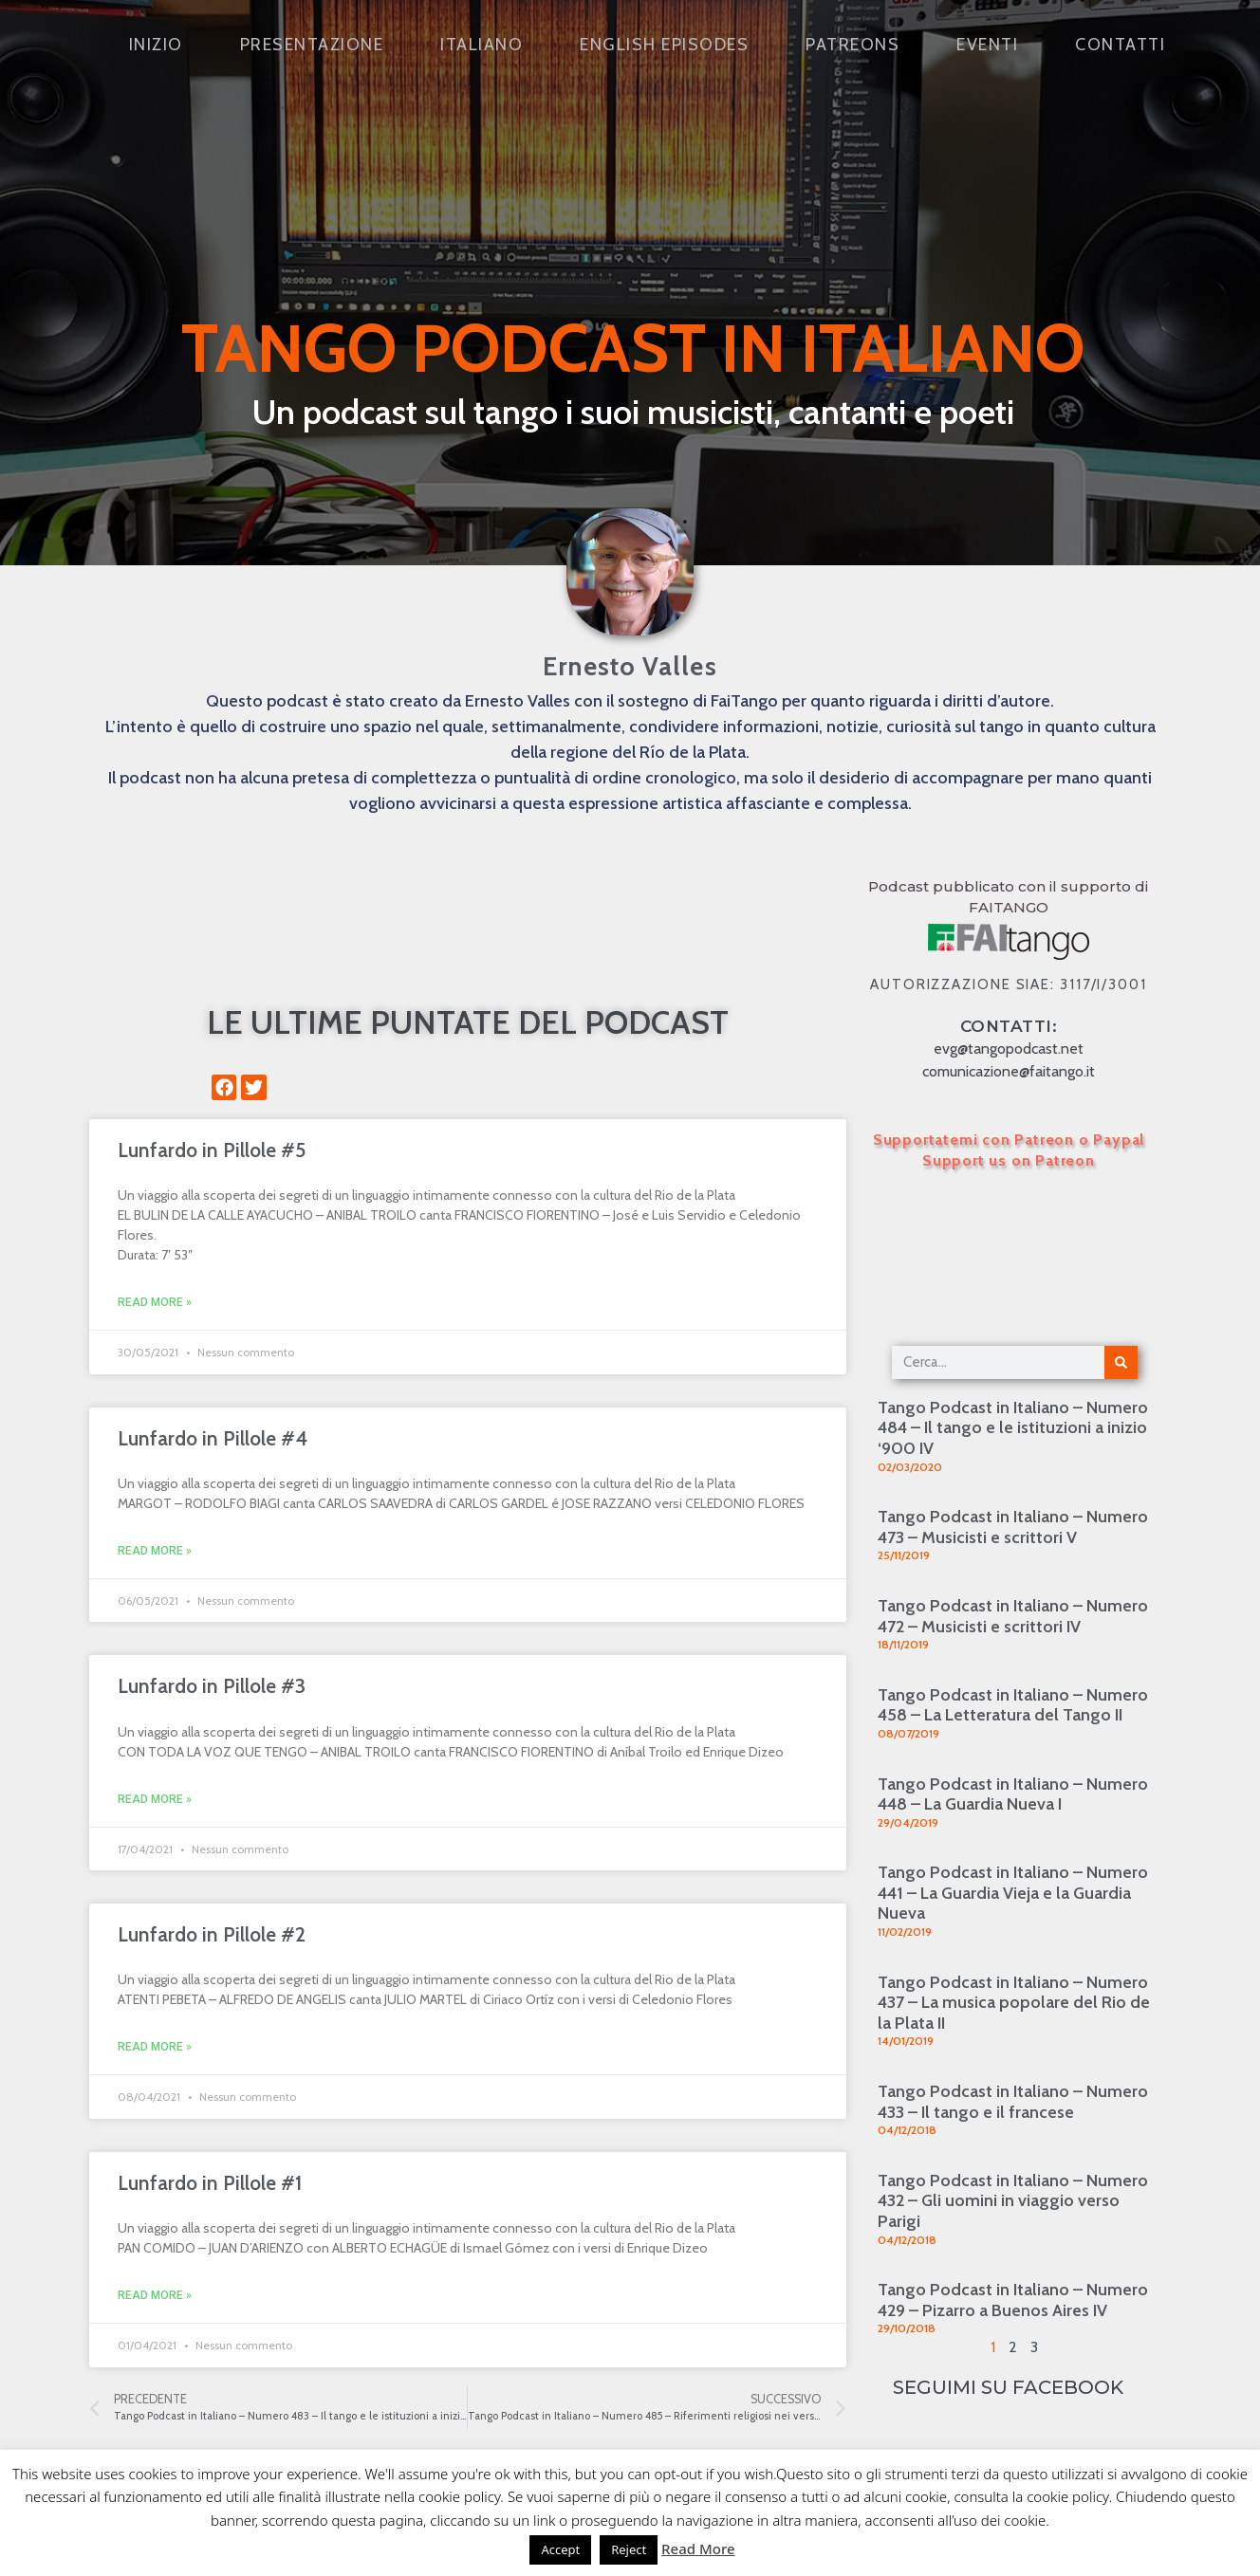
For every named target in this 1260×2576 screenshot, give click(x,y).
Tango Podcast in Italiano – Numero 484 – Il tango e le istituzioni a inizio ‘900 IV (1013, 1428)
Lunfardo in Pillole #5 (212, 1150)
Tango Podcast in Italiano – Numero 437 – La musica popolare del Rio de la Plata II (1014, 2002)
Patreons (852, 44)
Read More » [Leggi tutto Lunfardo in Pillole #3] (155, 1799)
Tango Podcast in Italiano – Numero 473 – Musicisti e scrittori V (1013, 1527)
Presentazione (312, 44)
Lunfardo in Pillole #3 (212, 1686)
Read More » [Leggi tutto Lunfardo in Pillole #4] (155, 1550)
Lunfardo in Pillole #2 (212, 1934)
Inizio (156, 44)
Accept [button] (560, 2549)
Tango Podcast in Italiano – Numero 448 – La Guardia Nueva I (1013, 1794)
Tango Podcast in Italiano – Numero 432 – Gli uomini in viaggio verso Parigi (1013, 2201)
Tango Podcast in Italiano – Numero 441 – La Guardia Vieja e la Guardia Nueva (1013, 1892)
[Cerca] (1121, 1362)
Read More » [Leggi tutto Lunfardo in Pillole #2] (155, 2046)
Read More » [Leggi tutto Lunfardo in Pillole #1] (155, 2295)
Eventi (987, 44)
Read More (697, 2548)
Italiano (481, 44)
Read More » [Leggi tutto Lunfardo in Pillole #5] (155, 1302)
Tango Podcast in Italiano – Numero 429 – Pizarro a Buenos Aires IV (1013, 2300)
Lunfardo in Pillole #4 (212, 1438)
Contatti (1120, 44)
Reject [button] (628, 2549)
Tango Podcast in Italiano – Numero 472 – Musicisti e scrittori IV (1013, 1616)
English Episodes (664, 44)
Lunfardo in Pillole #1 (210, 2183)
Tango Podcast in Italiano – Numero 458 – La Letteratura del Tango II (1013, 1705)
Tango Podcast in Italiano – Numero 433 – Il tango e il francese (1013, 2102)
